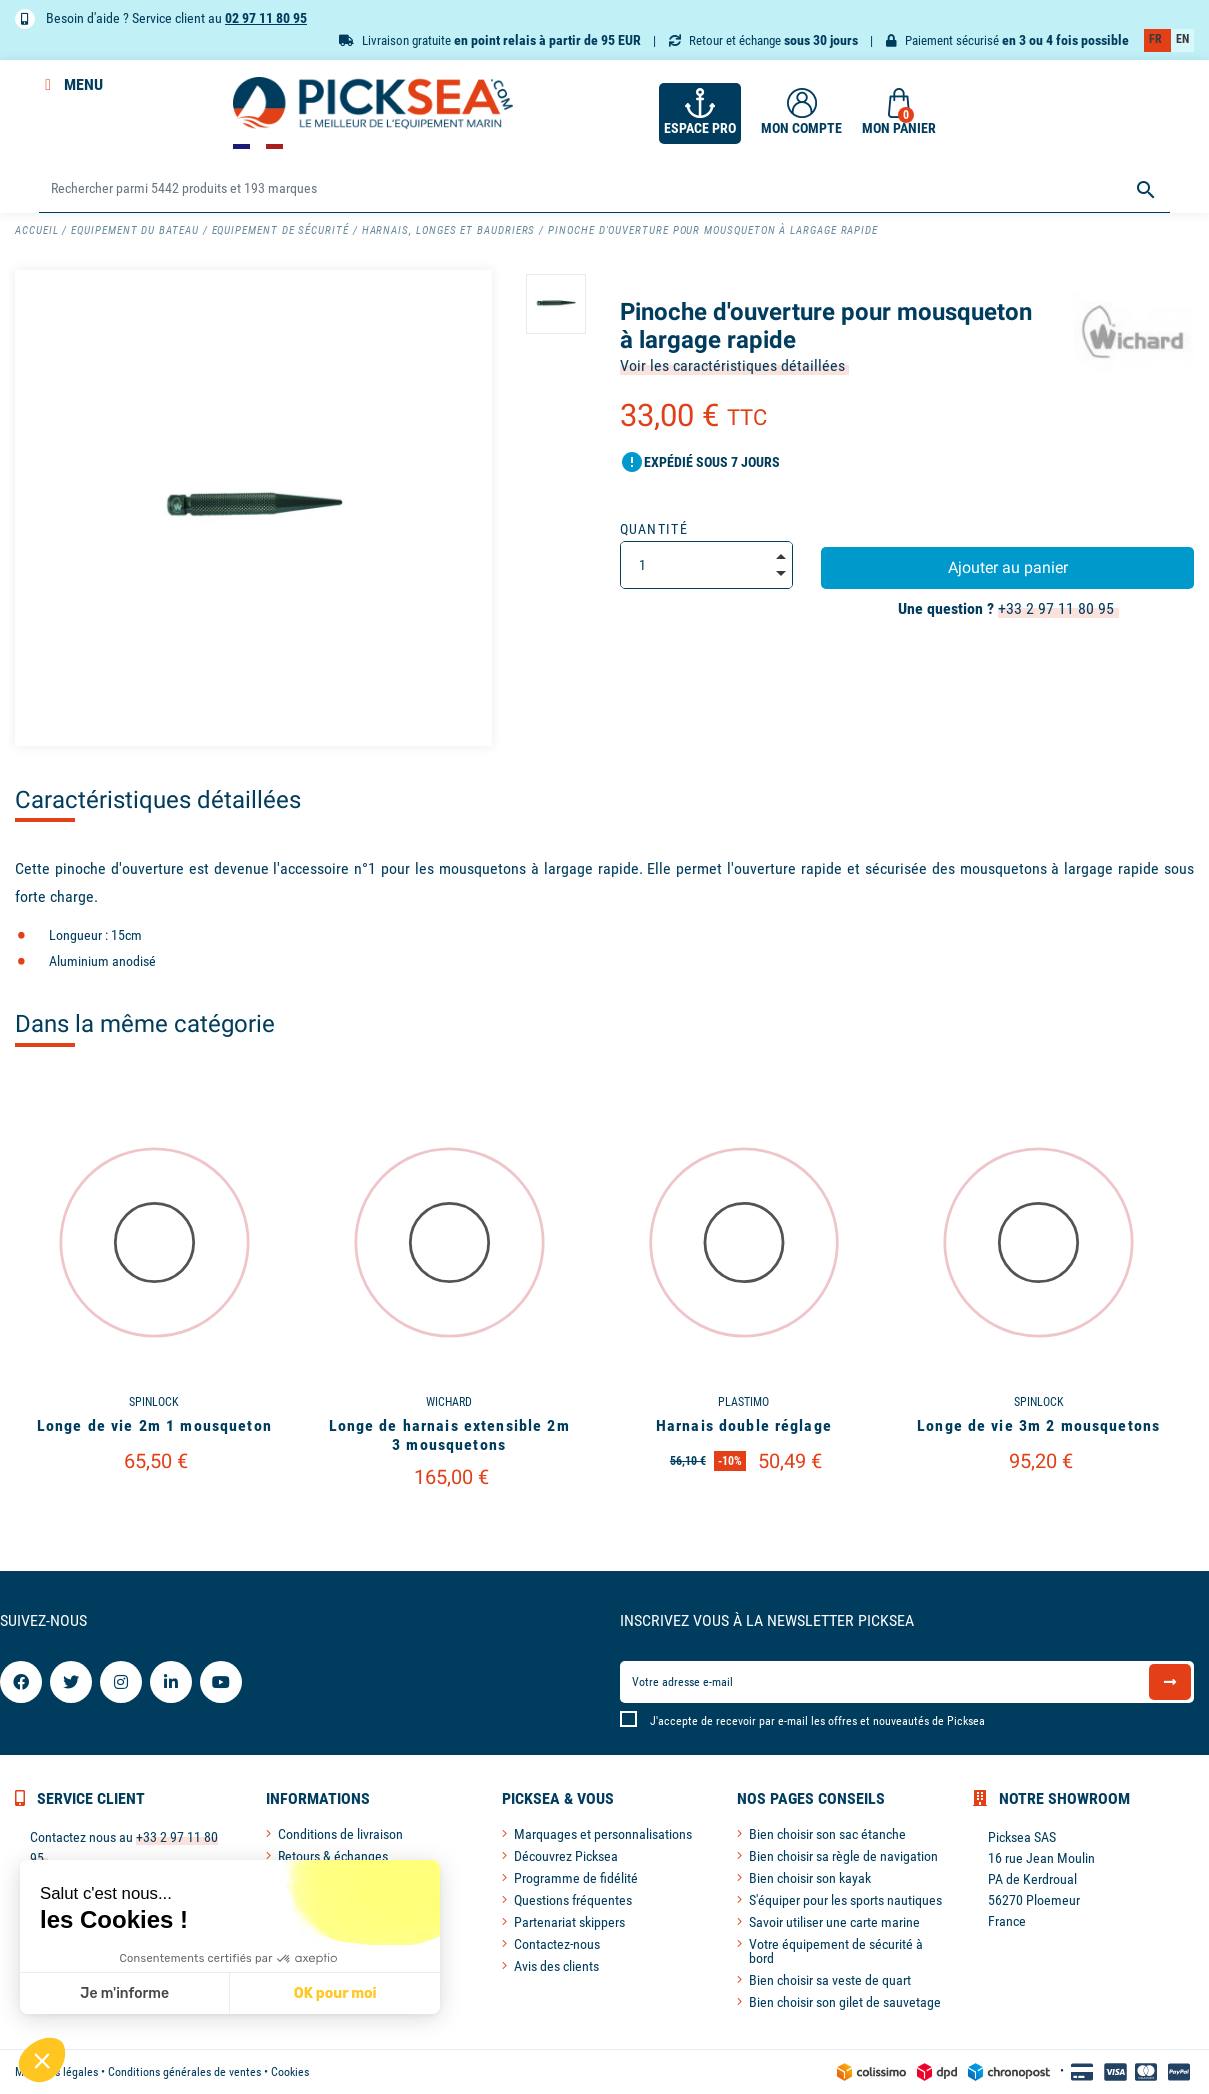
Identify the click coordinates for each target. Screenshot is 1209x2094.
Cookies (290, 2072)
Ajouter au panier (1008, 567)
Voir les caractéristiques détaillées (732, 365)
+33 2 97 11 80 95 (1056, 608)
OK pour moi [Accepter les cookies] (199, 1993)
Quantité (654, 529)
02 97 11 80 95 (266, 18)
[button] (42, 2060)
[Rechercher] (604, 189)
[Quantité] (707, 565)
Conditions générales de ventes (184, 2072)
